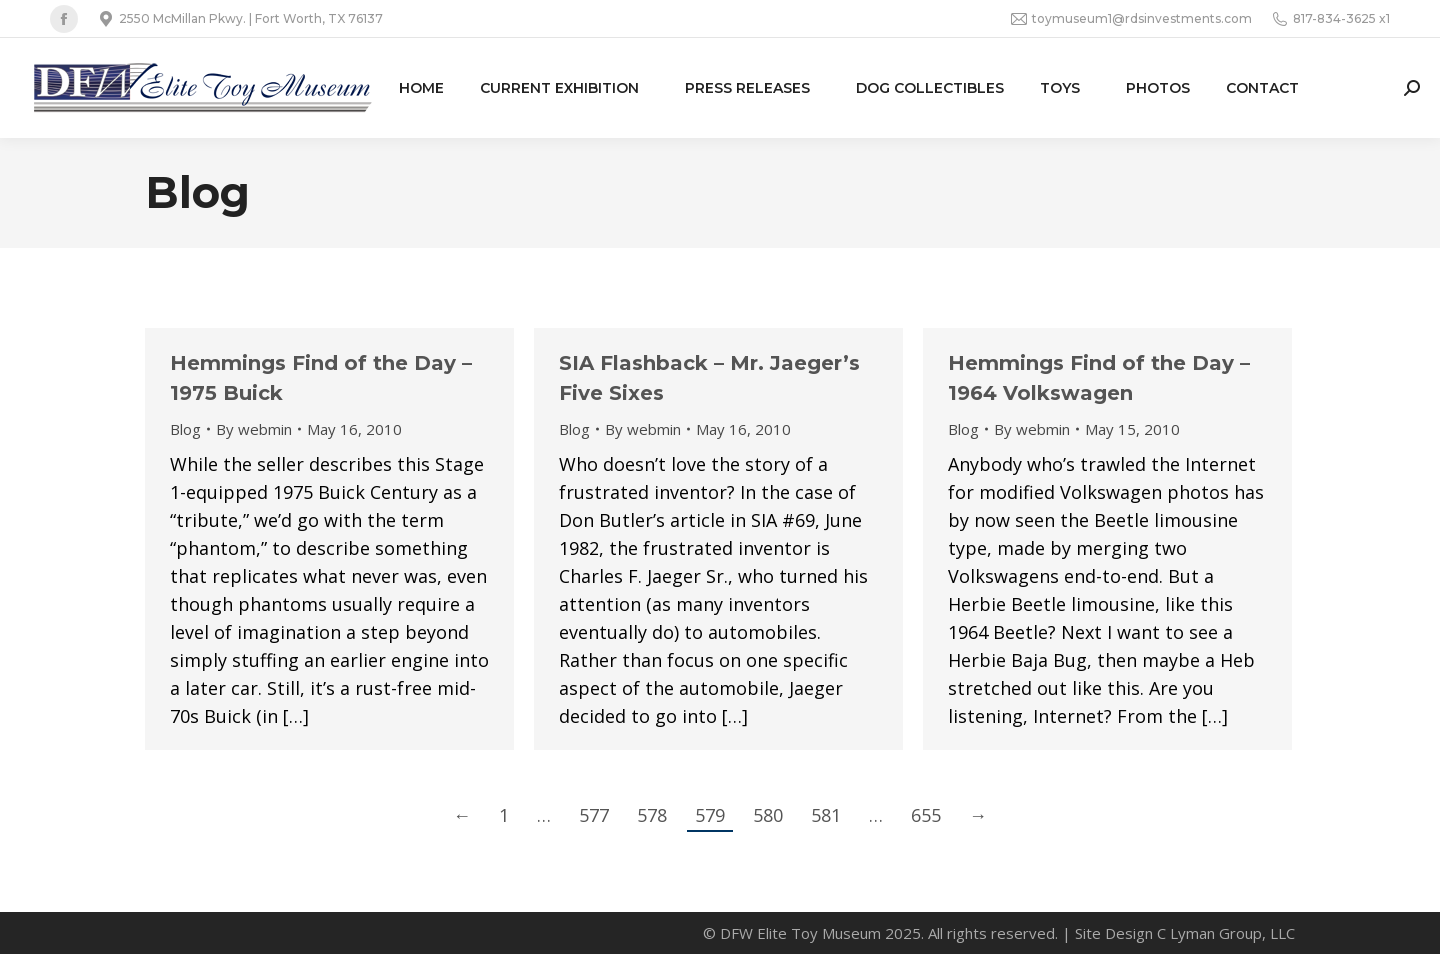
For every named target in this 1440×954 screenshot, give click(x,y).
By (254, 429)
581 (826, 815)
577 (594, 815)
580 (768, 815)
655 (926, 815)
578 (652, 815)
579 (710, 815)
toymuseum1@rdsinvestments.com (1131, 19)
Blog (185, 429)
